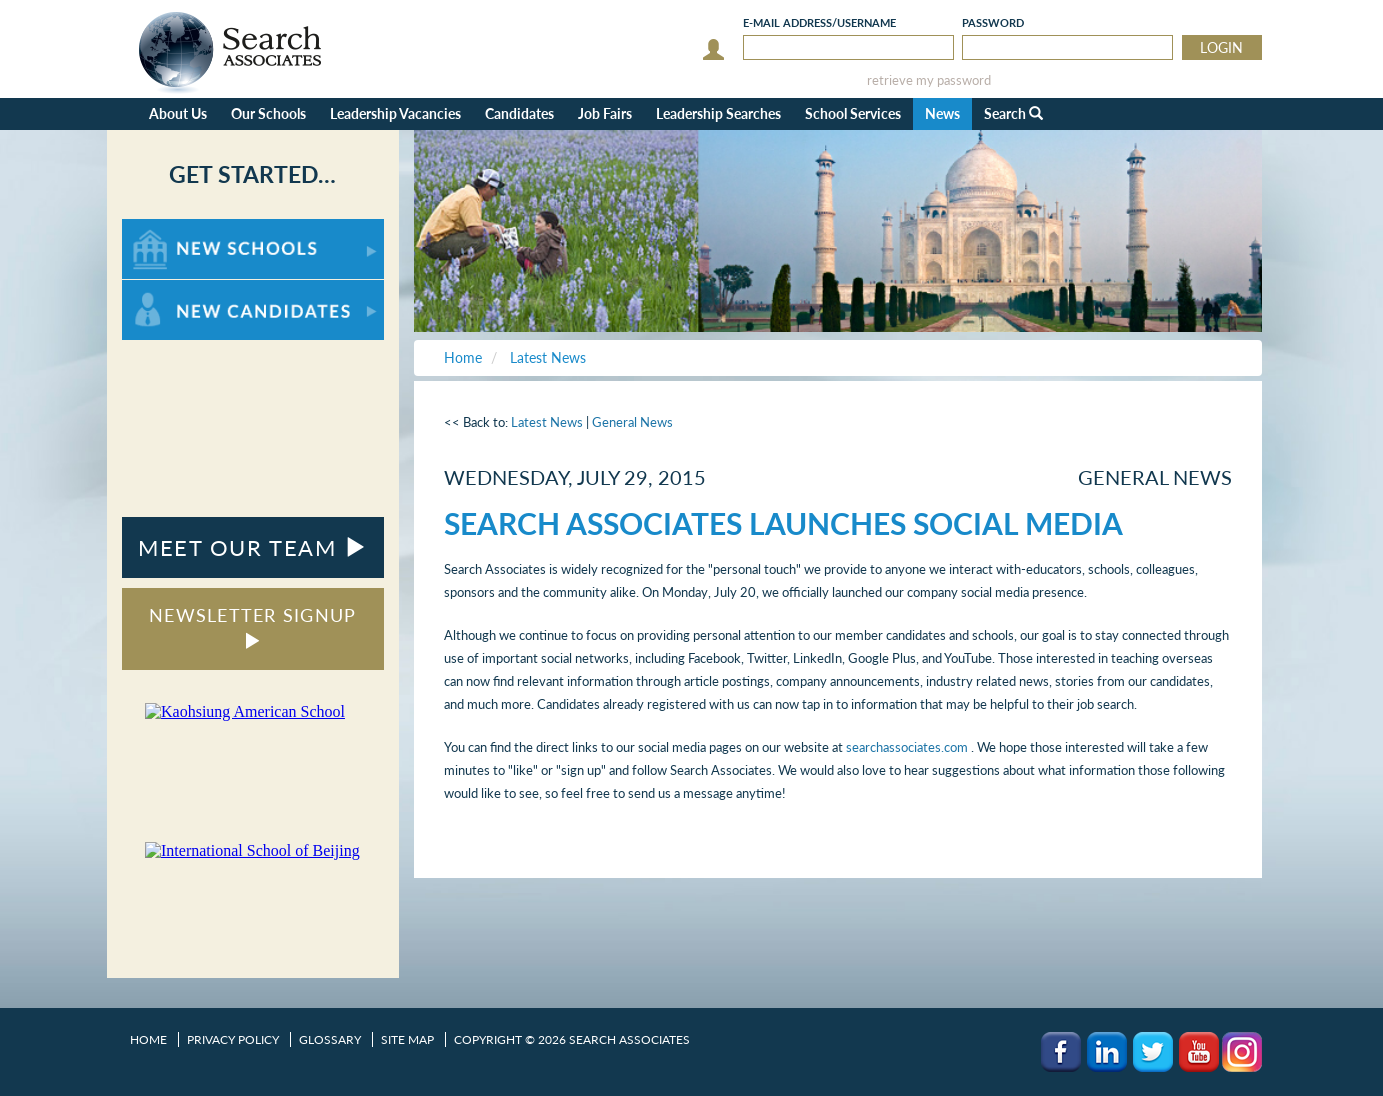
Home (148, 1039)
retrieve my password (929, 80)
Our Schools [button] (268, 113)
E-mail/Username (819, 22)
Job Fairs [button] (605, 113)
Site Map (407, 1039)
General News (632, 422)
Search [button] (1013, 113)
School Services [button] (853, 113)
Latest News (547, 422)
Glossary (330, 1039)
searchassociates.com (908, 747)
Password (993, 22)
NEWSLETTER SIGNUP (252, 626)
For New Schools (174, 228)
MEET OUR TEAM (252, 547)
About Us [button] (178, 113)
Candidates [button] (519, 113)
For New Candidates (184, 289)
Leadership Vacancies (395, 113)
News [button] (942, 113)
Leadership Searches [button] (718, 113)
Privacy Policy (233, 1039)
